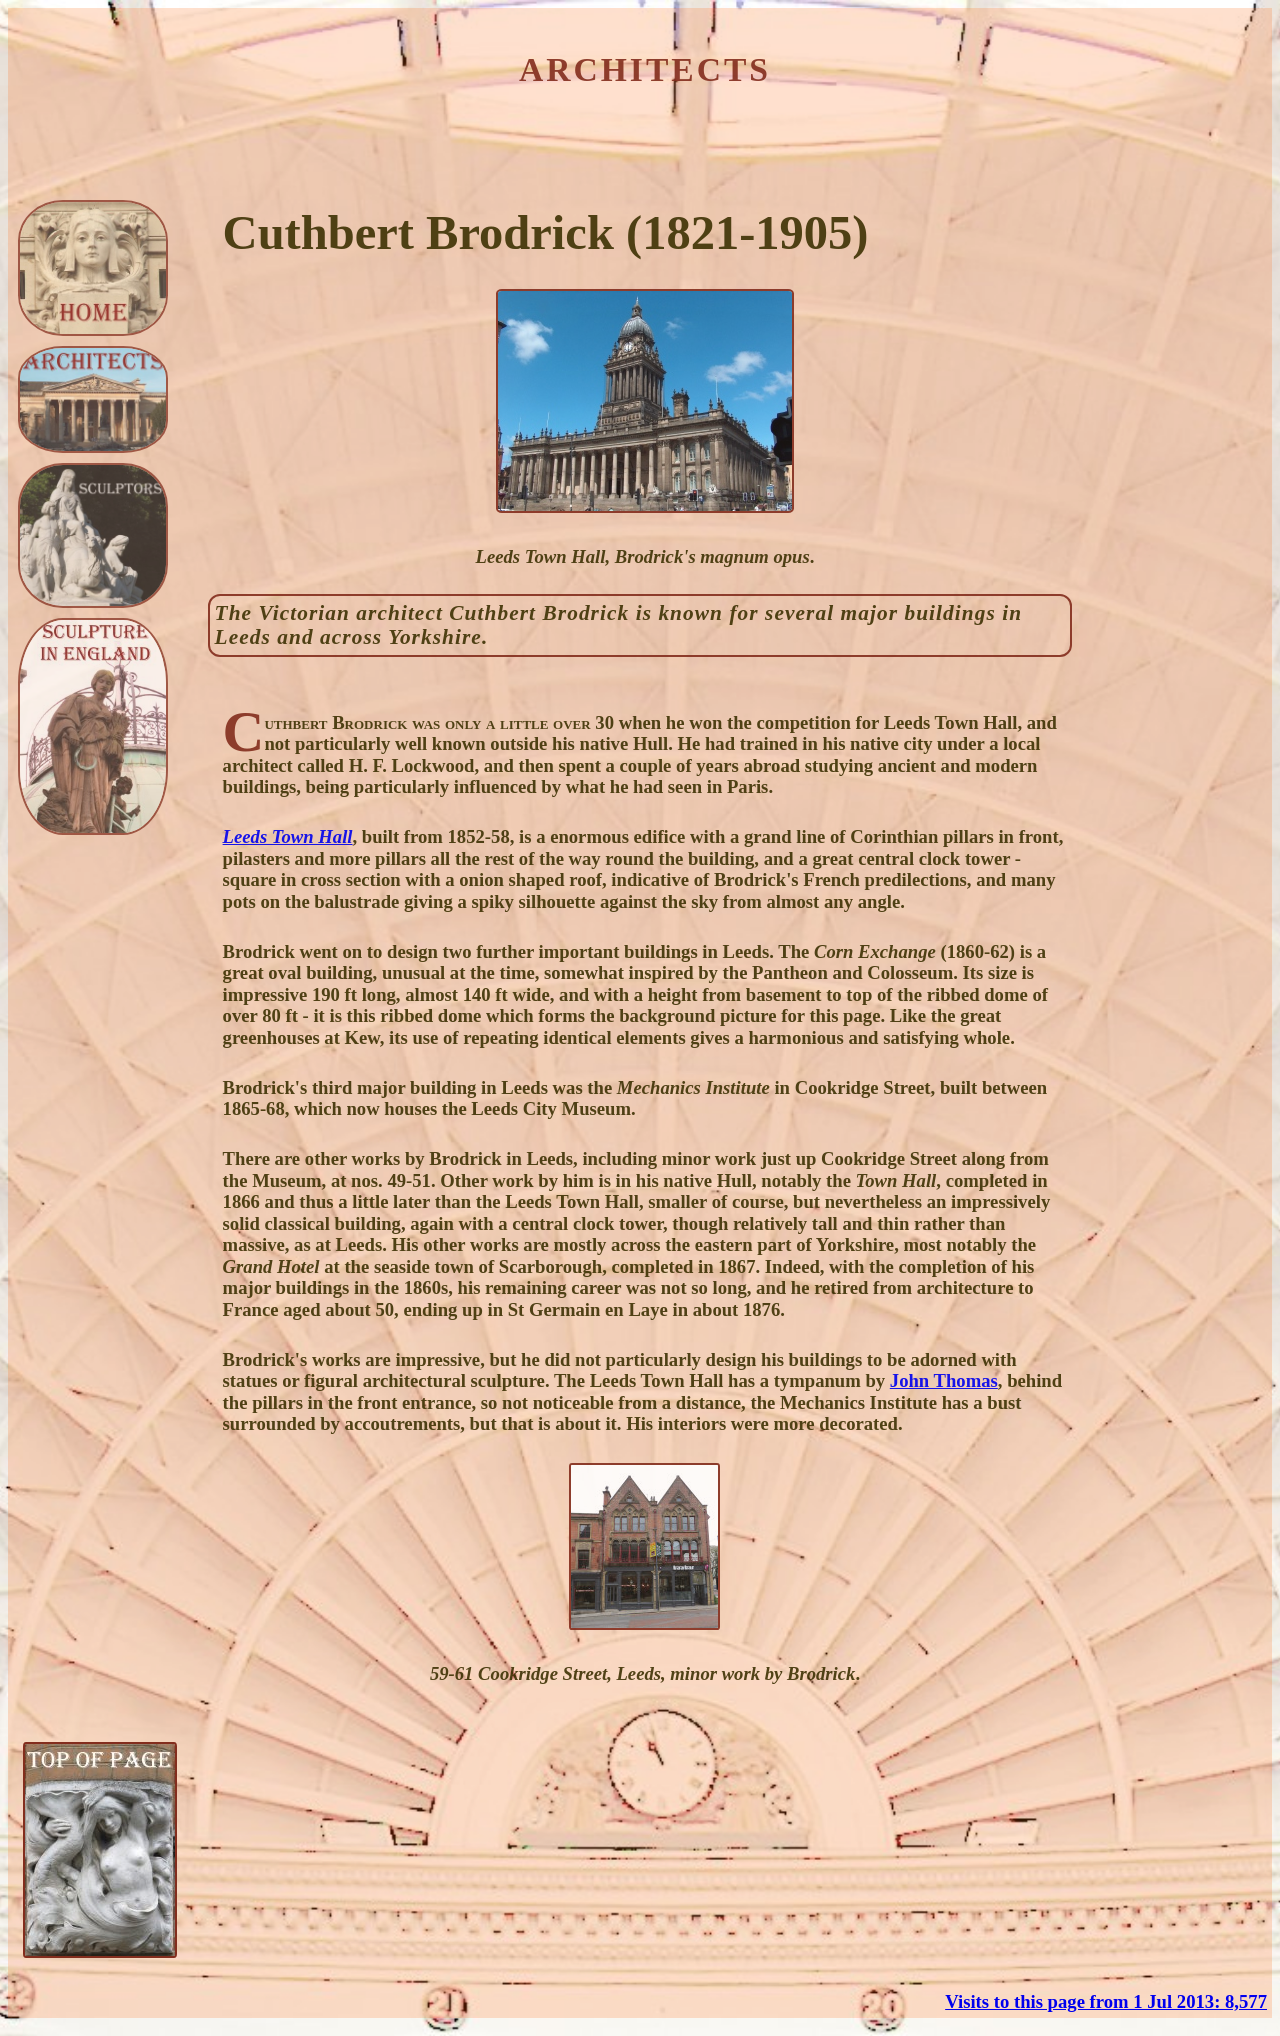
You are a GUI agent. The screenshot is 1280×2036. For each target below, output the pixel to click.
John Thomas (944, 1380)
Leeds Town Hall (288, 836)
